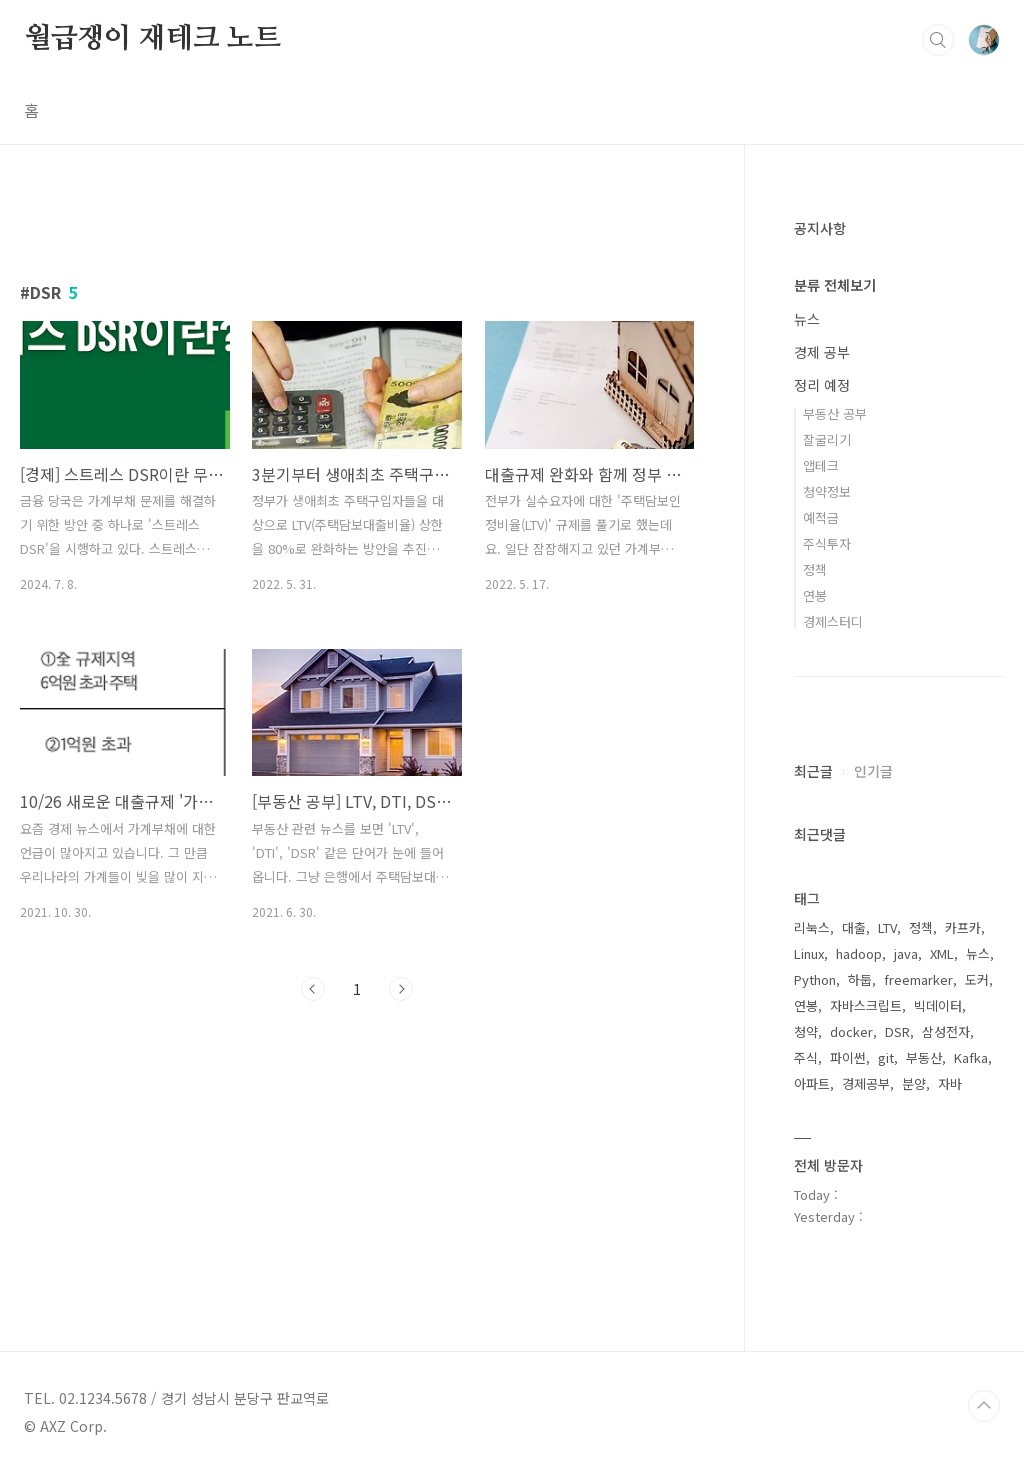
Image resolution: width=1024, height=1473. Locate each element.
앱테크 (821, 465)
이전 (313, 989)
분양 (914, 1083)
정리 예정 (822, 385)
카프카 (963, 927)
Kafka (971, 1057)
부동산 (924, 1057)
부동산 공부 (835, 413)
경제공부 (866, 1083)
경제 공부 (822, 352)
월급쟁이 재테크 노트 (152, 39)
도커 (977, 979)
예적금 (821, 517)
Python (815, 979)
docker (851, 1031)
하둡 (860, 979)
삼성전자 (946, 1031)
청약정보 (827, 491)
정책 (815, 569)
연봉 (815, 595)
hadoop (859, 953)
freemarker (918, 979)
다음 (401, 989)
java (906, 953)
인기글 (873, 771)
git (886, 1057)
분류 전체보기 (835, 285)
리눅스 (812, 927)
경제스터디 (833, 621)
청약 (806, 1031)
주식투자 (827, 543)
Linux (809, 953)
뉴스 (807, 319)
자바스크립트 (866, 1005)
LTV (887, 927)
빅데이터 (938, 1005)
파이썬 (848, 1057)
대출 (854, 927)
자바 (950, 1083)
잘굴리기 (827, 439)
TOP (984, 1406)
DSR (897, 1031)
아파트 (812, 1083)
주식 (806, 1057)
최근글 (813, 771)
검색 (938, 40)
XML (942, 953)
